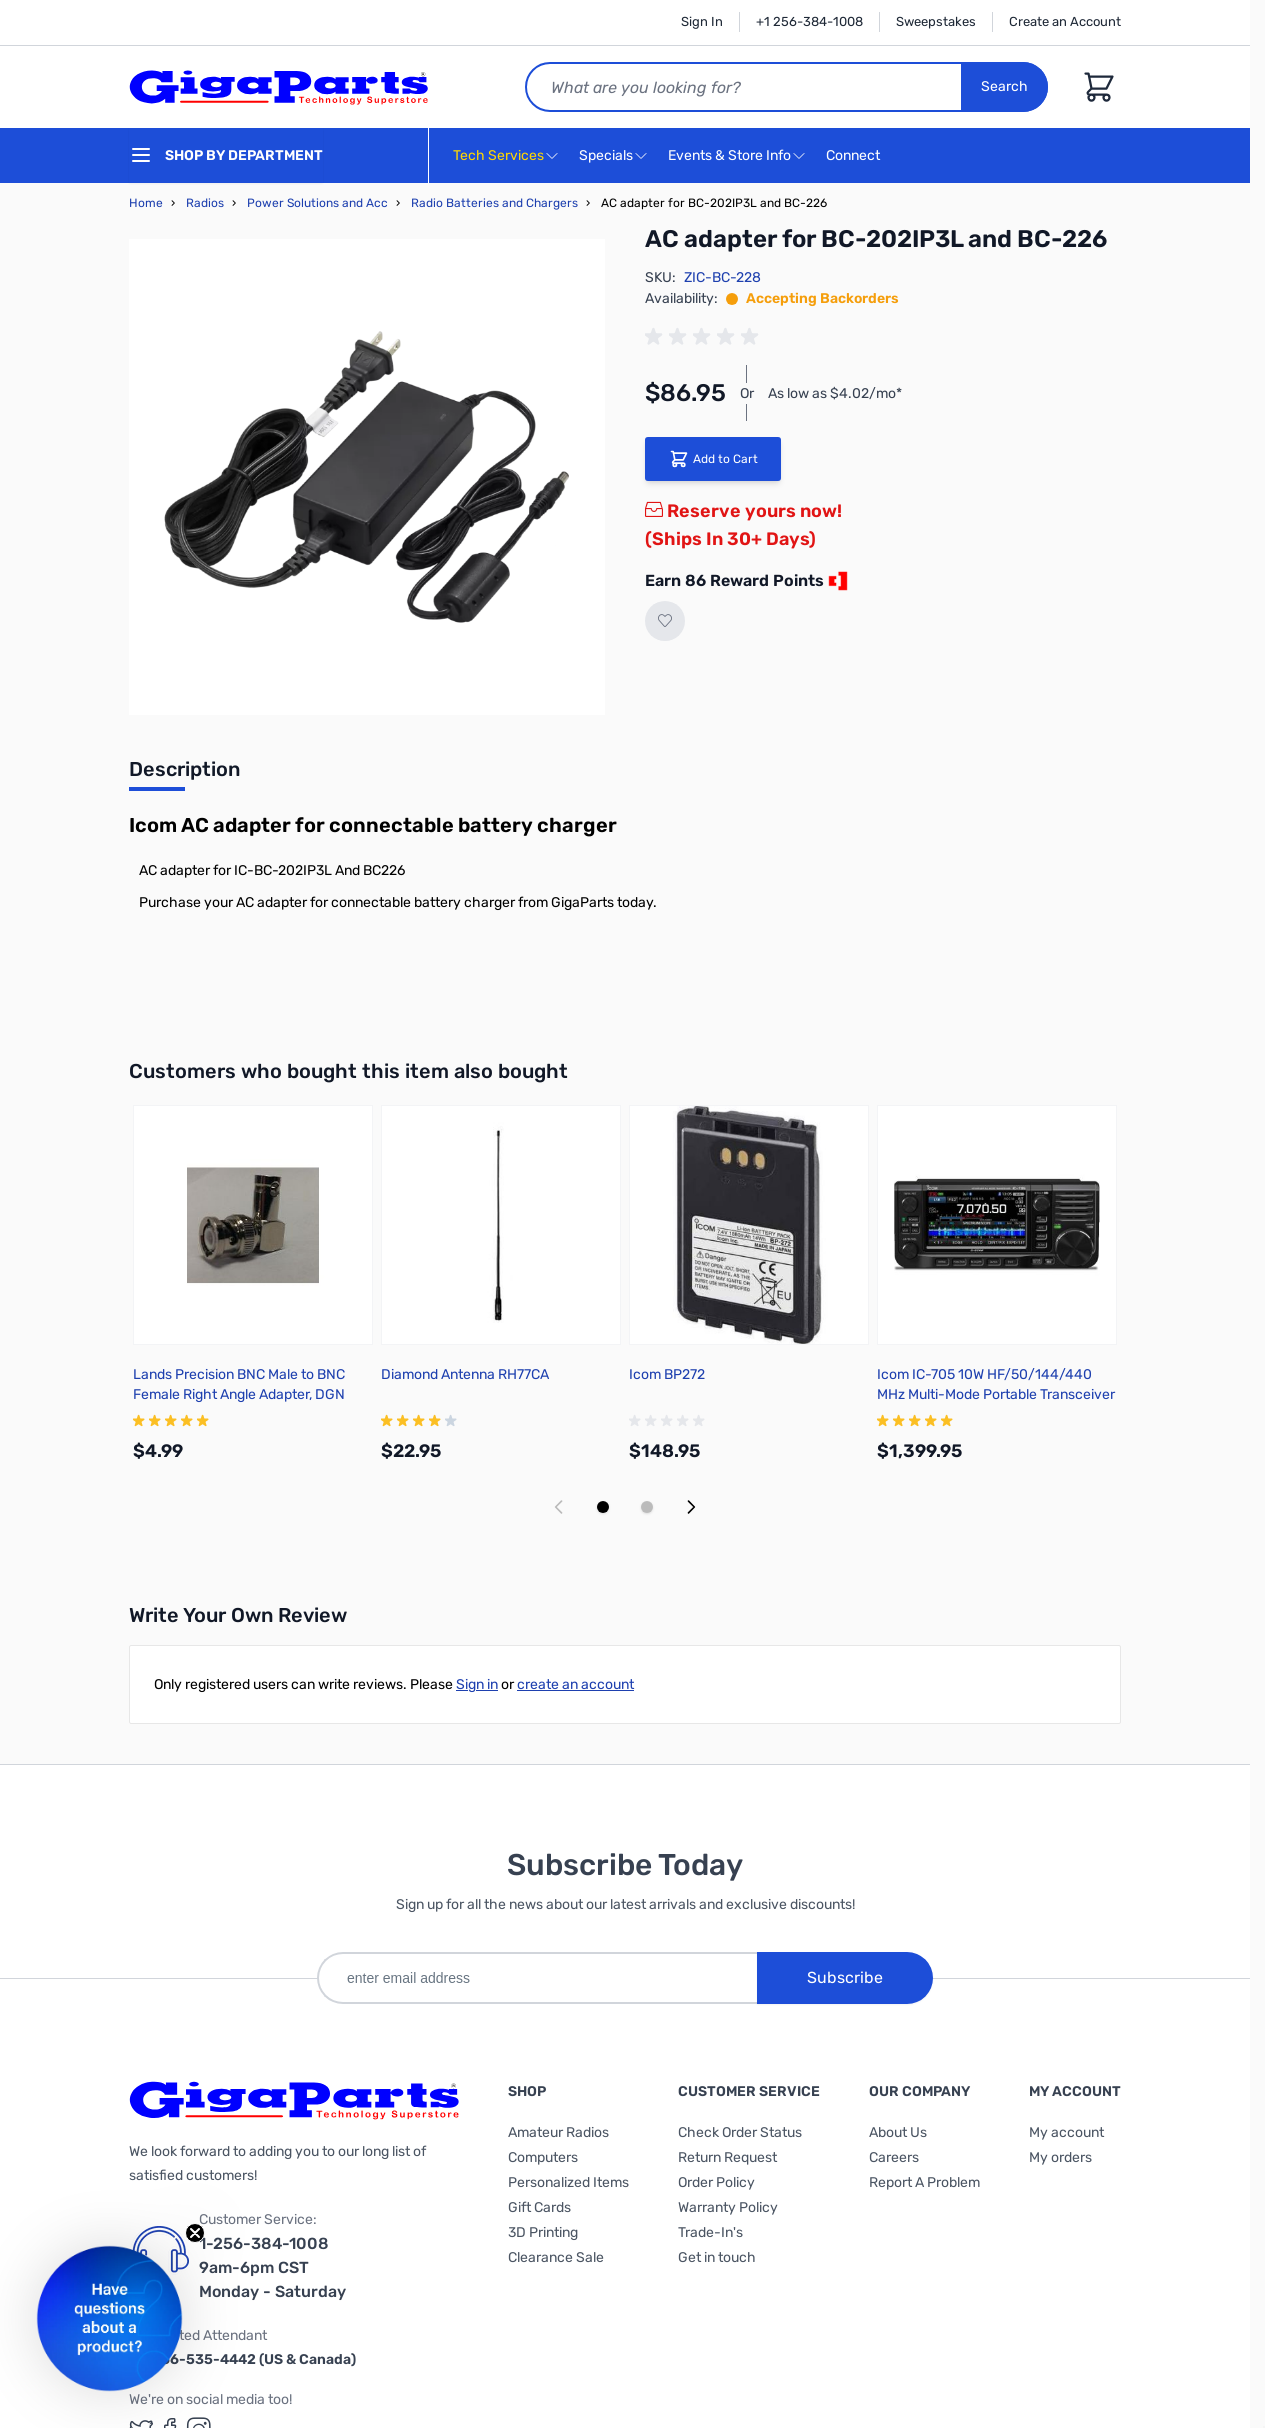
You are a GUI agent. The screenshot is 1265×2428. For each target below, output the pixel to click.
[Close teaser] (195, 2233)
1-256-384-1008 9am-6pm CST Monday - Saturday (272, 2267)
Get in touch (717, 2257)
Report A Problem (924, 2182)
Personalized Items (568, 2182)
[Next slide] (691, 1507)
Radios (205, 203)
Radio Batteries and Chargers (494, 203)
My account (1066, 2132)
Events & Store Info (729, 155)
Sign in (477, 1684)
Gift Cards (539, 2207)
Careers (894, 2157)
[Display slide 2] (647, 1507)
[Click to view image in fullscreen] (367, 477)
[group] (705, 337)
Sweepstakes (936, 21)
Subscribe (845, 1977)
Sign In (702, 21)
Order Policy (716, 2182)
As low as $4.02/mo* (835, 393)
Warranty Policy (728, 2207)
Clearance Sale (556, 2257)
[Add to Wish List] (665, 621)
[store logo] (279, 87)
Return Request (727, 2157)
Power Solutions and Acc (317, 203)
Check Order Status (740, 2132)
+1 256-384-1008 (809, 21)
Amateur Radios (558, 2132)
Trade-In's (710, 2232)
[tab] (184, 775)
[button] (109, 2318)
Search (1005, 86)
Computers (543, 2157)
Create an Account (1065, 21)
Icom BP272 (667, 1374)
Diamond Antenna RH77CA (465, 1374)
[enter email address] (537, 1978)
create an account (575, 1684)
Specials (606, 155)
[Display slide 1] (603, 1507)
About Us (898, 2132)
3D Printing (543, 2232)
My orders (1060, 2157)
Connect (855, 156)
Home (146, 203)
